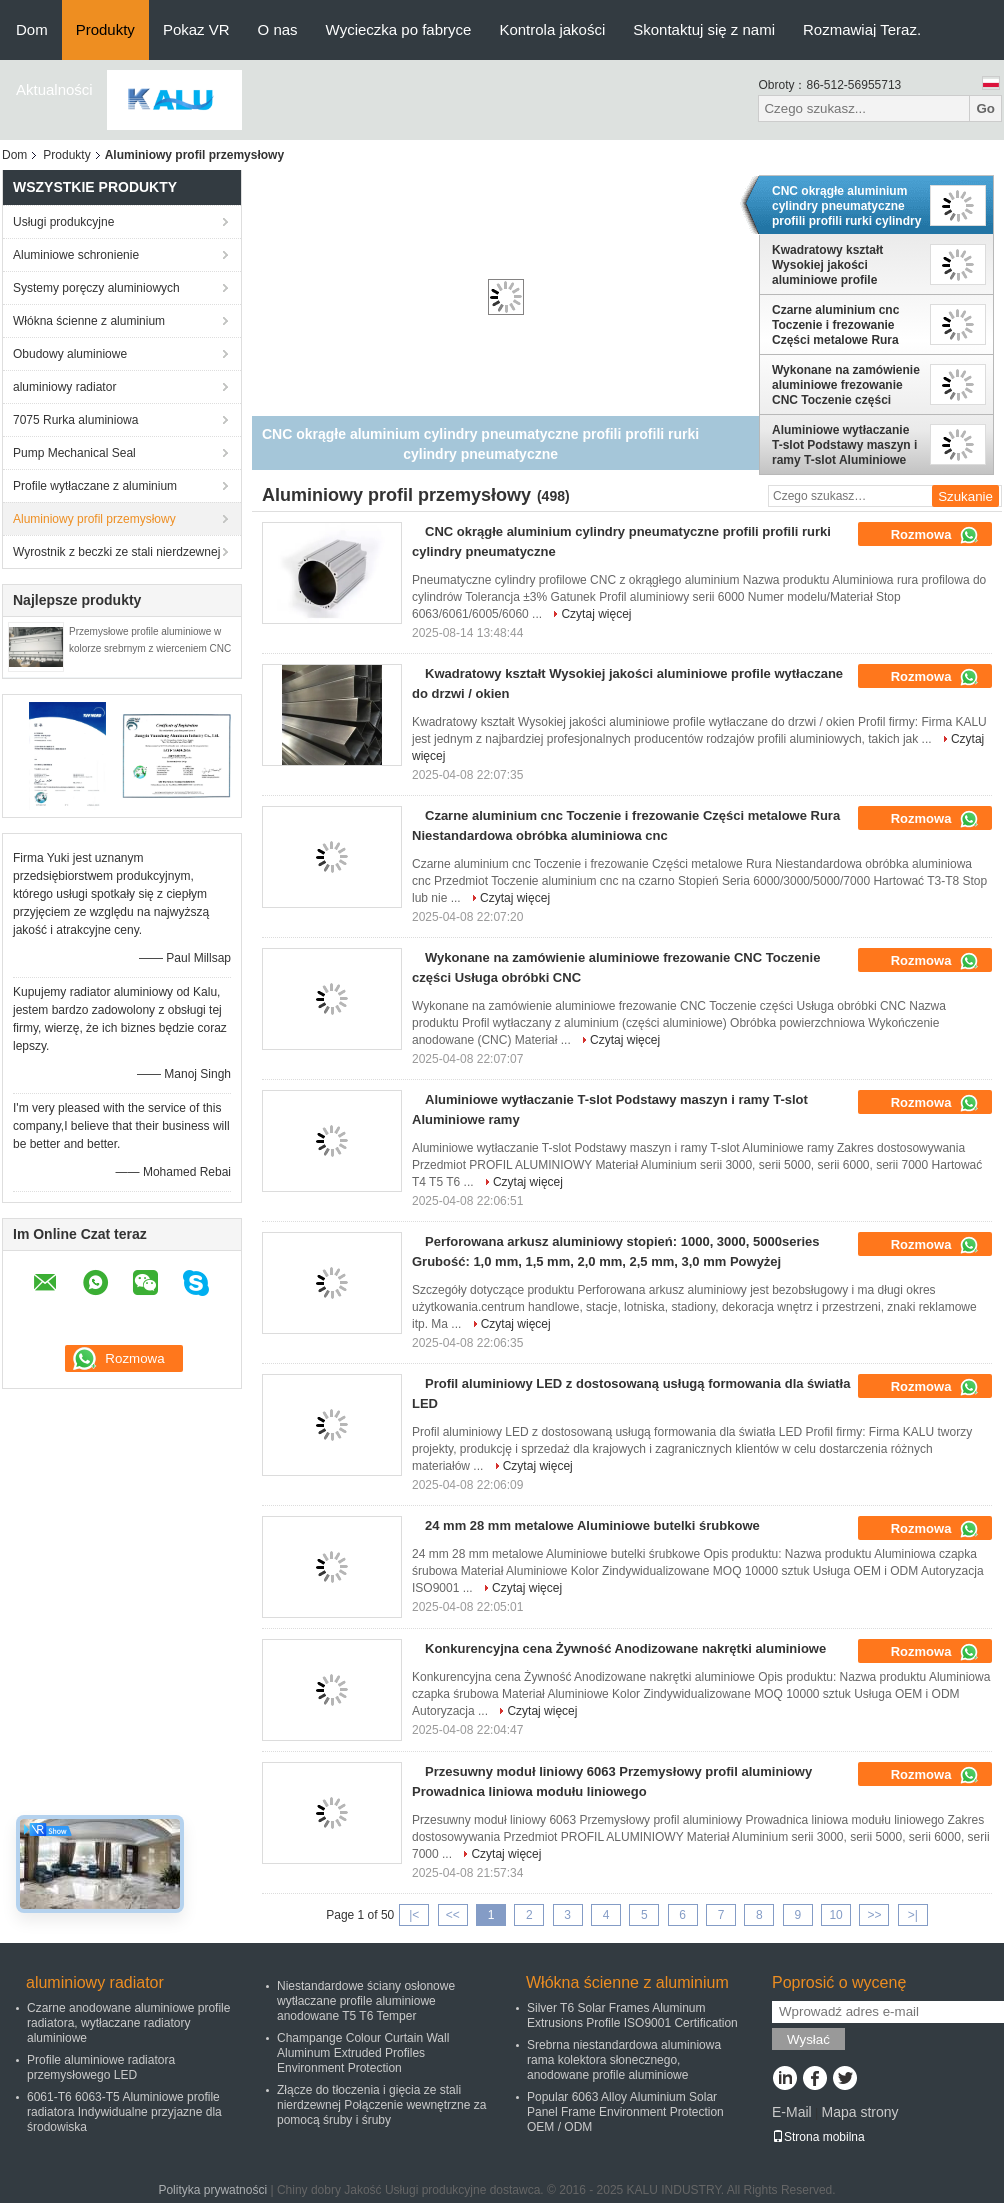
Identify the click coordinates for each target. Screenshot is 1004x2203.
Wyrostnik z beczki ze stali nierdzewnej (116, 552)
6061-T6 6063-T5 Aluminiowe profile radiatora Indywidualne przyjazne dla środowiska (124, 2112)
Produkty (105, 29)
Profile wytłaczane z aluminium (95, 486)
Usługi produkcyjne (63, 222)
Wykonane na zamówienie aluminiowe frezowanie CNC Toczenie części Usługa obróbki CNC (846, 385)
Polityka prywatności (212, 2190)
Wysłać (808, 2039)
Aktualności (54, 89)
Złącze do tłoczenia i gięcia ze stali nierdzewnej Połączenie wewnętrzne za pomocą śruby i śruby (381, 2105)
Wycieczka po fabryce (399, 29)
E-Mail (792, 2112)
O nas (278, 29)
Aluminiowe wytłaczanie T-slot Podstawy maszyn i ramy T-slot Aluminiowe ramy (844, 445)
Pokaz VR (196, 29)
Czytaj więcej (596, 614)
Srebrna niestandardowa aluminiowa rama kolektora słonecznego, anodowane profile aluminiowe (624, 2060)
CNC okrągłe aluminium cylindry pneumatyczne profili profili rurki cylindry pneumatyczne (846, 206)
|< (414, 1915)
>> (874, 1915)
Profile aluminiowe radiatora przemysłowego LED (101, 2067)
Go (985, 108)
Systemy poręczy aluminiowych (96, 288)
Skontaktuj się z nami (704, 29)
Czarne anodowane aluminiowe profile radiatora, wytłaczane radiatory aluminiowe (128, 2023)
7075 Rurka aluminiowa (75, 420)
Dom (32, 29)
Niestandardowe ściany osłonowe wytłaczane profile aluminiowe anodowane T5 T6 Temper (366, 2001)
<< (453, 1915)
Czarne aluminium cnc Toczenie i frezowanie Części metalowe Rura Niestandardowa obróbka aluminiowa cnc (843, 325)
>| (913, 1915)
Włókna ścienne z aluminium (89, 321)
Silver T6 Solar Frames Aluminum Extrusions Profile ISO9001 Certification (632, 2015)
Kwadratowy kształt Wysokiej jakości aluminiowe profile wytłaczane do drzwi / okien (833, 265)
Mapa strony (859, 2112)
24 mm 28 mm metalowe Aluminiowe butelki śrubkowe (592, 1525)
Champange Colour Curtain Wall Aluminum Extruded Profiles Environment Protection (363, 2053)
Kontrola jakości (552, 29)
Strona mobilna (818, 2137)
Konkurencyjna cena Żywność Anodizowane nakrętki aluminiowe (625, 1648)
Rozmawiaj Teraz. (862, 29)
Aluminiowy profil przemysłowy (94, 519)
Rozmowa (935, 535)
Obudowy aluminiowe (70, 354)
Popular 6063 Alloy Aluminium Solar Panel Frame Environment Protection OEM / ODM (625, 2112)
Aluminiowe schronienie (76, 255)
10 (835, 1915)
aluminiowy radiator (64, 387)
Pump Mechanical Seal (74, 453)
